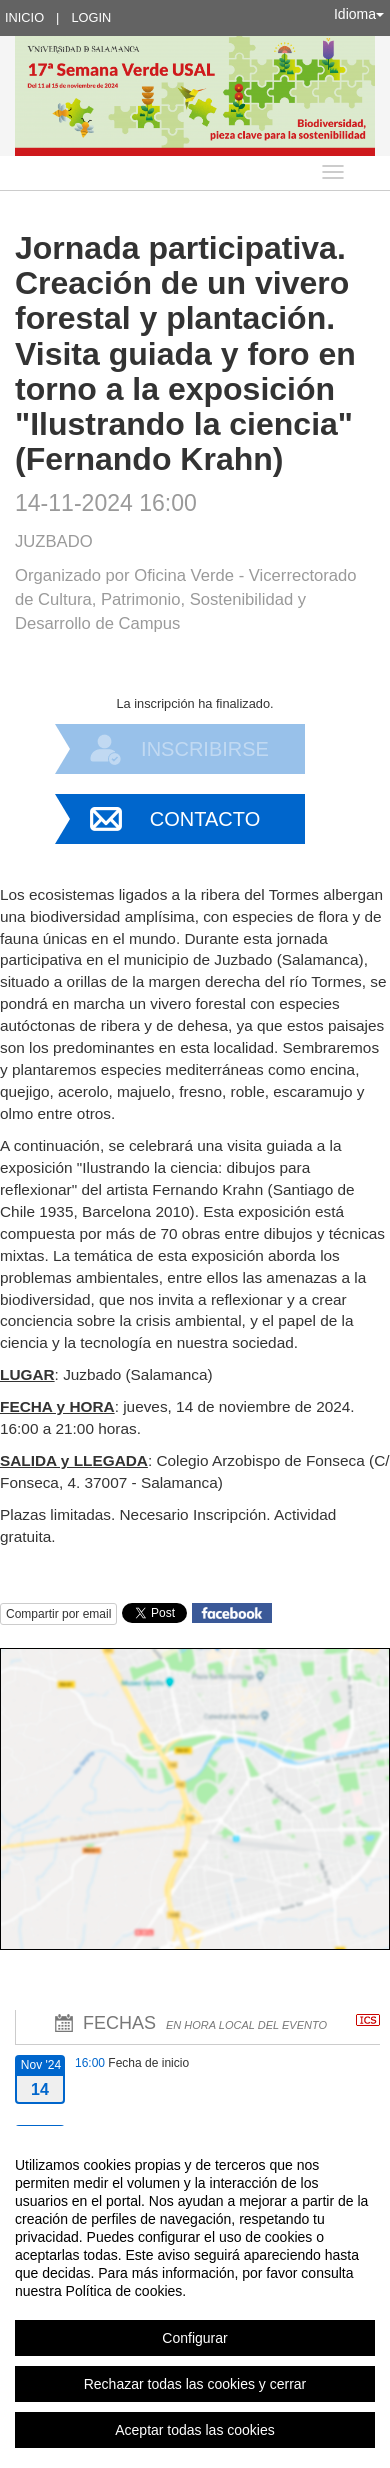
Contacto (205, 819)
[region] (195, 2297)
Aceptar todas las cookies (195, 2430)
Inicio (24, 17)
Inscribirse (205, 749)
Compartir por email (58, 1614)
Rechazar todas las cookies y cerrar (195, 2384)
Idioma (359, 14)
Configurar (194, 2338)
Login (91, 17)
